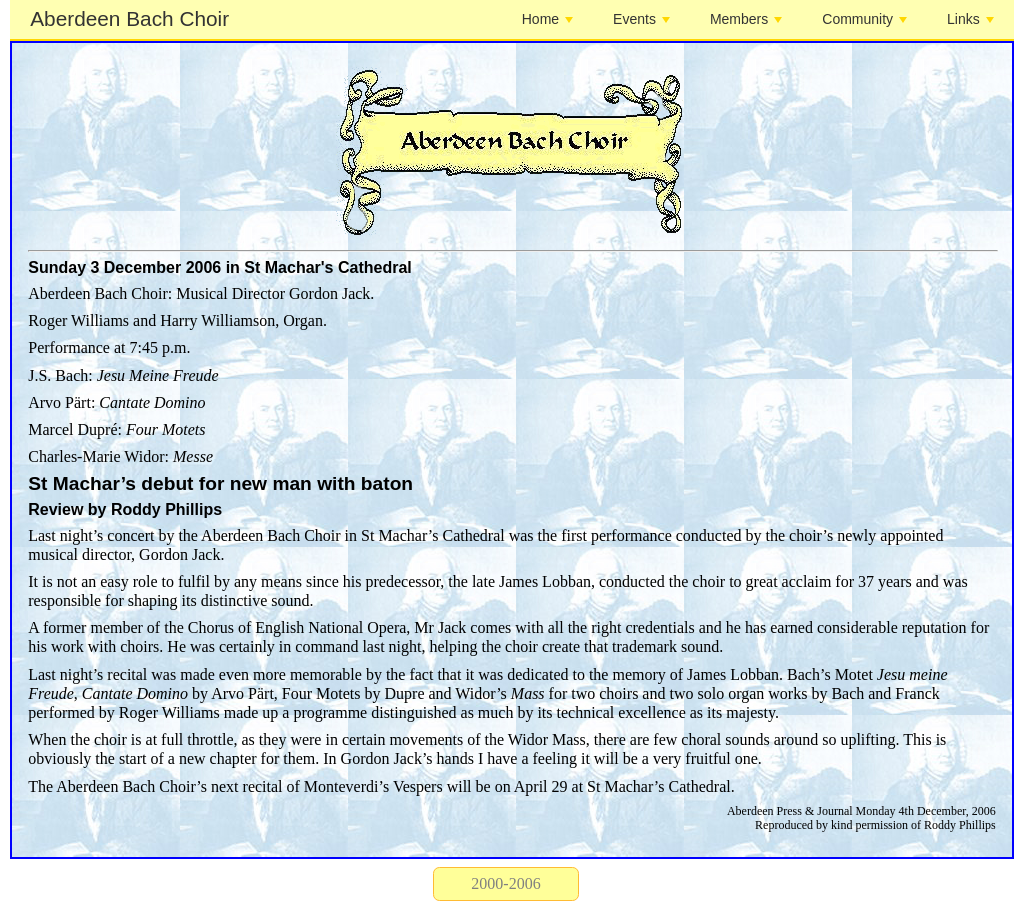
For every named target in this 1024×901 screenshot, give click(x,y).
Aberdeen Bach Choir (129, 18)
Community (864, 19)
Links (970, 19)
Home (547, 19)
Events (641, 19)
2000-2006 (505, 883)
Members (746, 19)
